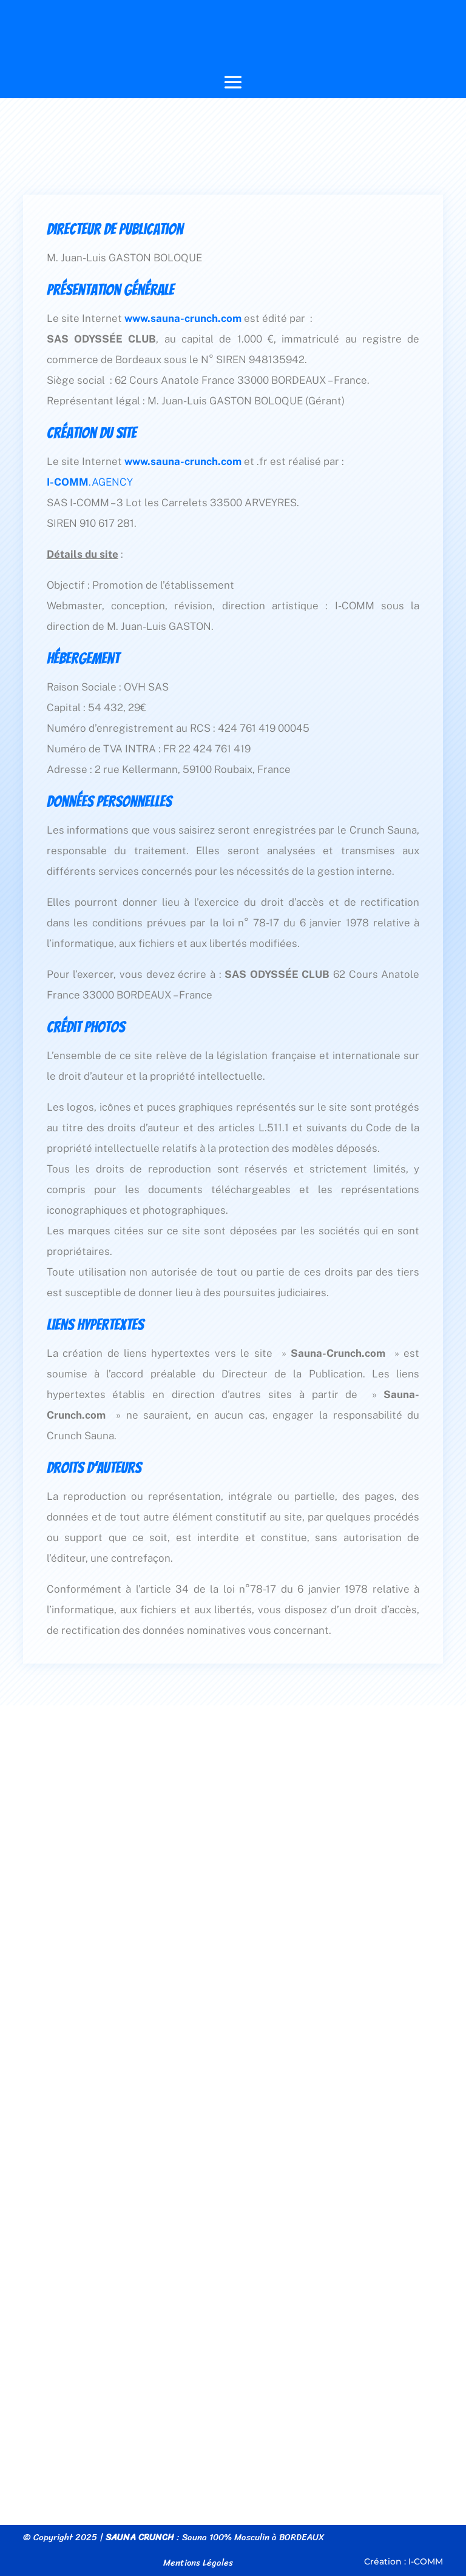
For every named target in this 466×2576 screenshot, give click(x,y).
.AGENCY (90, 482)
